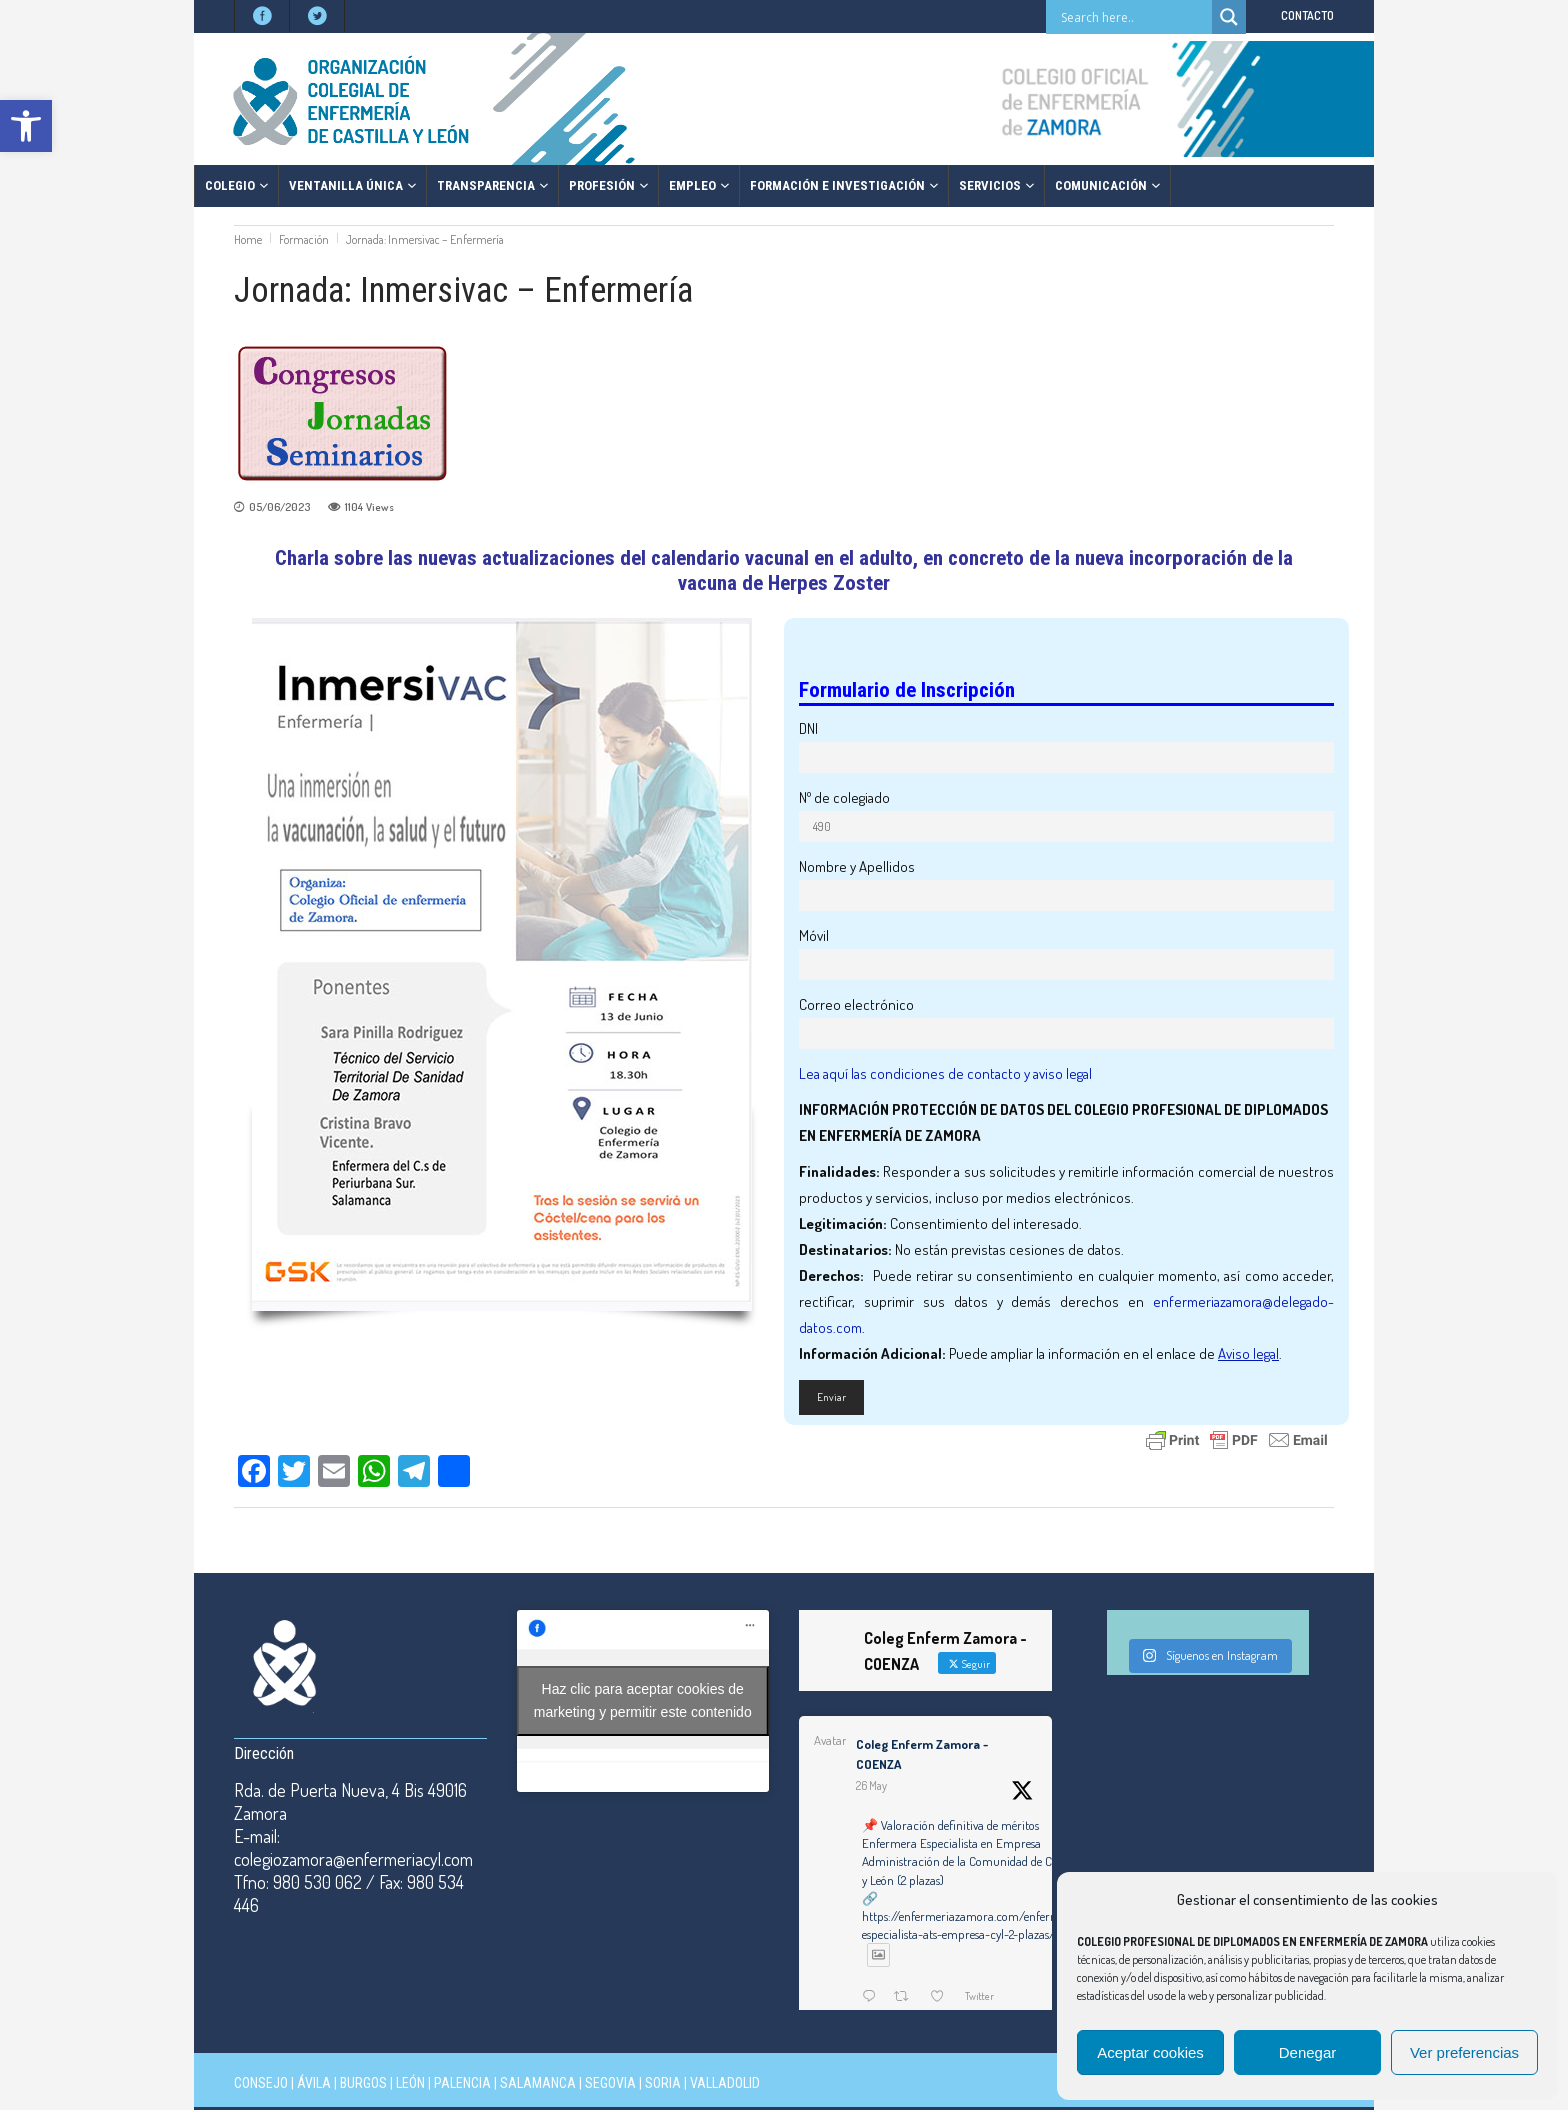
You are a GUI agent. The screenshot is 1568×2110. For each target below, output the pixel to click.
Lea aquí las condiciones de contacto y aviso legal (945, 1073)
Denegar (1308, 2052)
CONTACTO (1307, 15)
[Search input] (1134, 17)
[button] (26, 126)
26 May (871, 1785)
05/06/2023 (279, 507)
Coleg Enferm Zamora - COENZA (922, 1754)
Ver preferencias (1464, 2052)
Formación (304, 239)
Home (248, 239)
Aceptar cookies (1150, 2052)
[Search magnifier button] (1229, 17)
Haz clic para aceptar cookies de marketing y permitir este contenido (643, 1700)
